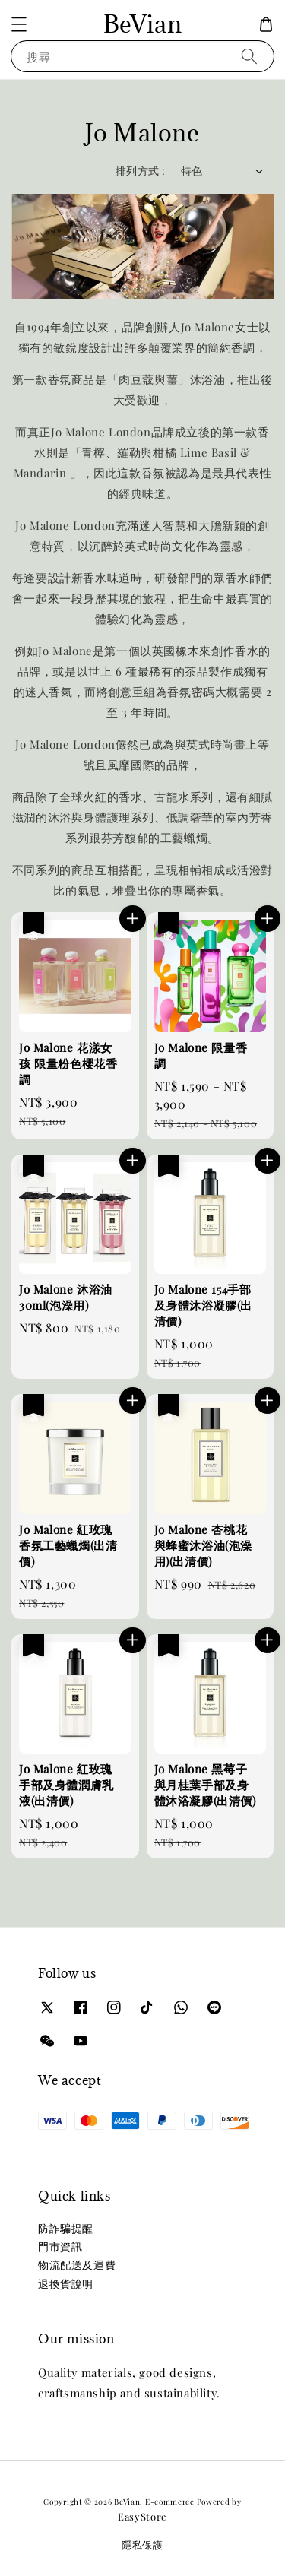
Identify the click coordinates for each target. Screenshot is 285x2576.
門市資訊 (60, 2246)
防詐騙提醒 (65, 2228)
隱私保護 (142, 2544)
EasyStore (142, 2516)
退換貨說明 (65, 2284)
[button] (19, 24)
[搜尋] (249, 56)
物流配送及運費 (77, 2265)
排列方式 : (140, 170)
